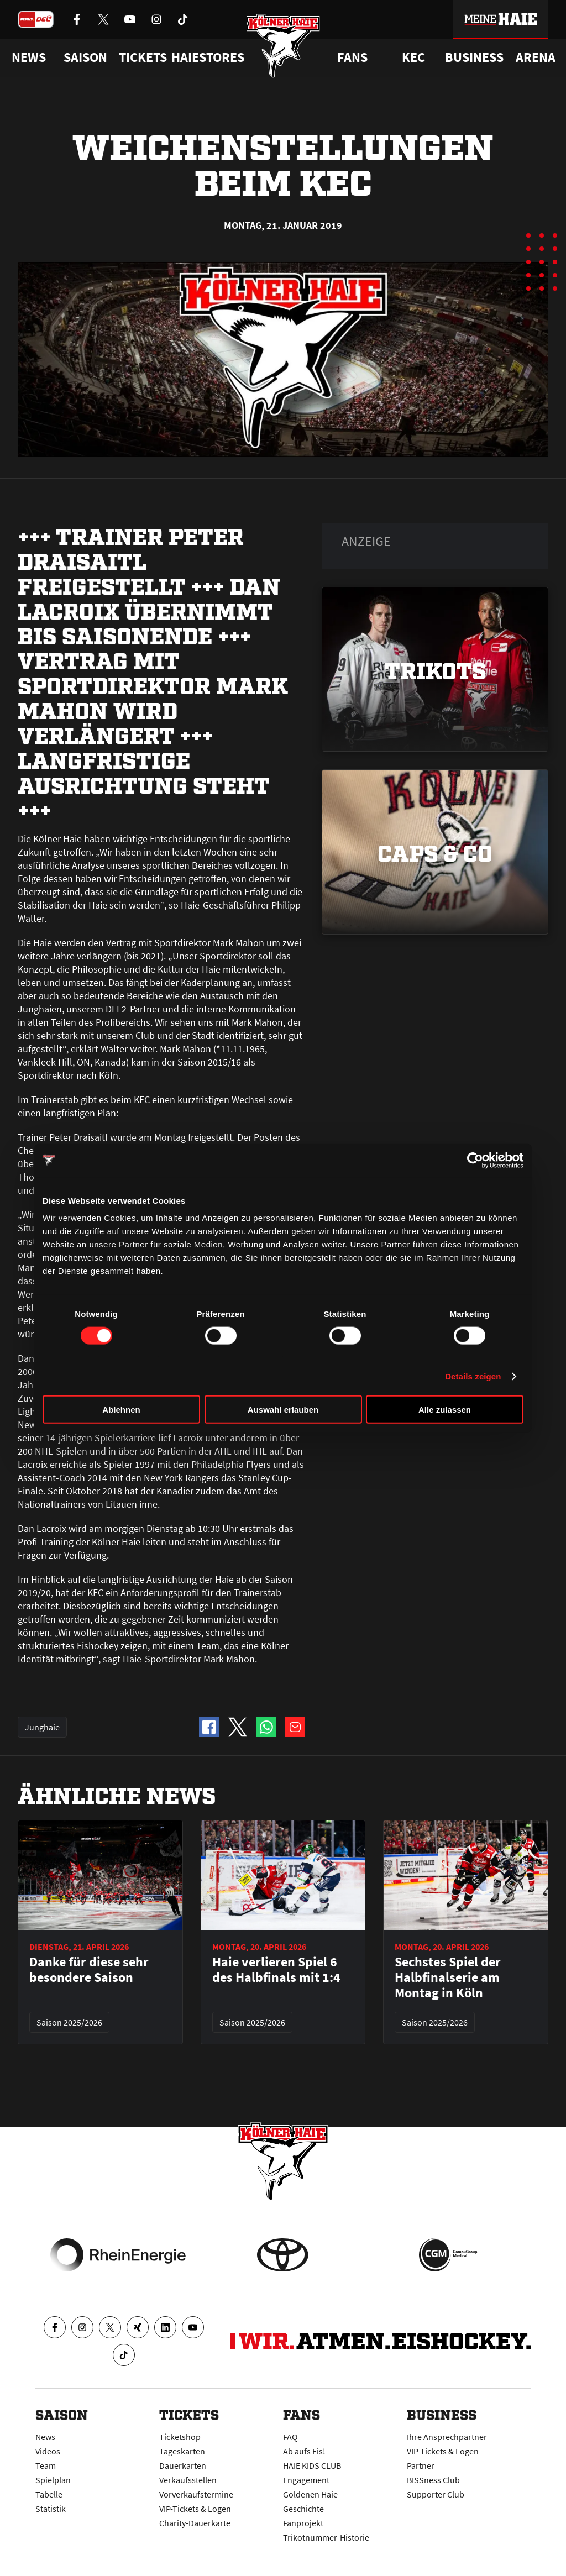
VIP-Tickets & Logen (195, 2508)
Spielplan (53, 2479)
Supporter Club (435, 2494)
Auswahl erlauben (283, 1409)
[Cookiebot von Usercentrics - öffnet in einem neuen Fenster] (475, 1160)
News (45, 2436)
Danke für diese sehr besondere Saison (89, 1969)
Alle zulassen (444, 1409)
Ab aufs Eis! (304, 2451)
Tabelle (48, 2494)
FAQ (290, 2436)
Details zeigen (473, 1376)
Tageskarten (182, 2451)
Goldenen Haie (310, 2494)
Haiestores (207, 57)
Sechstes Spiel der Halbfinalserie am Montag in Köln (448, 1977)
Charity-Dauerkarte (194, 2522)
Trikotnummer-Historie (326, 2537)
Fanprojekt (303, 2522)
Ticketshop (180, 2436)
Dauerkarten (182, 2465)
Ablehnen (121, 1409)
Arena (535, 57)
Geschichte (303, 2508)
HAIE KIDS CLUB (312, 2465)
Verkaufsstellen (188, 2479)
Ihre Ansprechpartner (447, 2436)
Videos (47, 2451)
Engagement (306, 2479)
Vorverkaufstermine (196, 2494)
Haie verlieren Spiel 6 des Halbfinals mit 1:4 (276, 1969)
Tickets (143, 57)
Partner (420, 2465)
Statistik (50, 2508)
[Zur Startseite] (283, 45)
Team (45, 2465)
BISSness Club (433, 2479)
